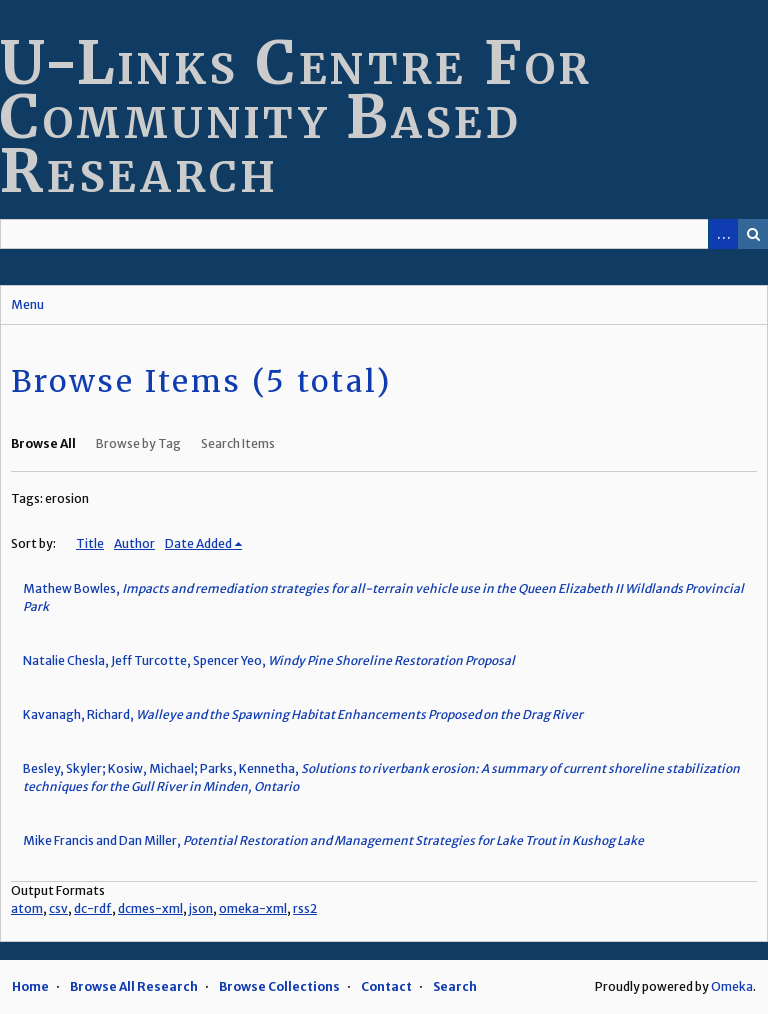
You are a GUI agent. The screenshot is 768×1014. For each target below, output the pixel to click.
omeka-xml (253, 908)
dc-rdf (93, 908)
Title (90, 543)
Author (134, 543)
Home (30, 986)
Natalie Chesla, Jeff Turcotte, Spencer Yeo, (269, 660)
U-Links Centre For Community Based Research (296, 116)
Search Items (238, 443)
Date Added (198, 543)
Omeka (732, 986)
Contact (386, 986)
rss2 (305, 908)
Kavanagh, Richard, (303, 714)
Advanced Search (723, 234)
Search (753, 234)
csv (58, 908)
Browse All (43, 443)
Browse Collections (279, 986)
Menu (27, 304)
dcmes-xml (150, 908)
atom (27, 908)
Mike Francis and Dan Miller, (333, 840)
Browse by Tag (138, 443)
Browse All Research (134, 986)
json (201, 908)
